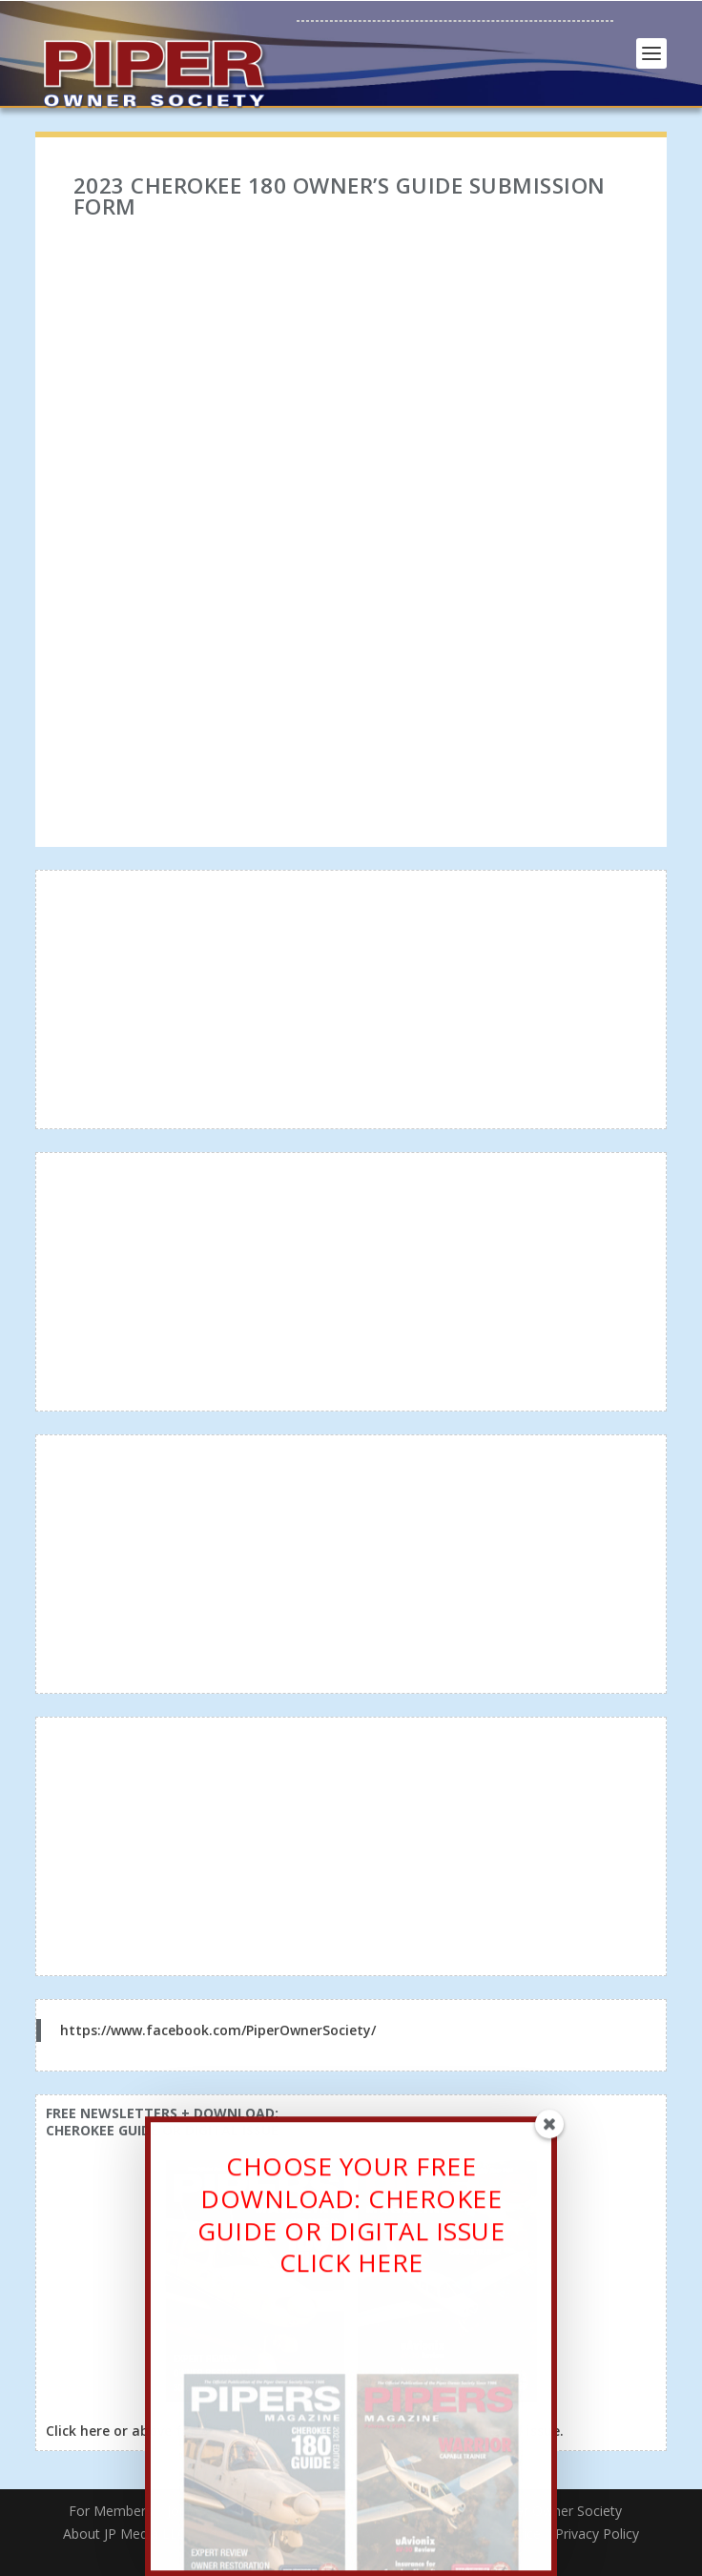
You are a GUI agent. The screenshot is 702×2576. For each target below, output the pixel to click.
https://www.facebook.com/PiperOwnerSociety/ (218, 2030)
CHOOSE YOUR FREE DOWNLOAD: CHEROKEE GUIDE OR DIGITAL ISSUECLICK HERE (351, 2219)
